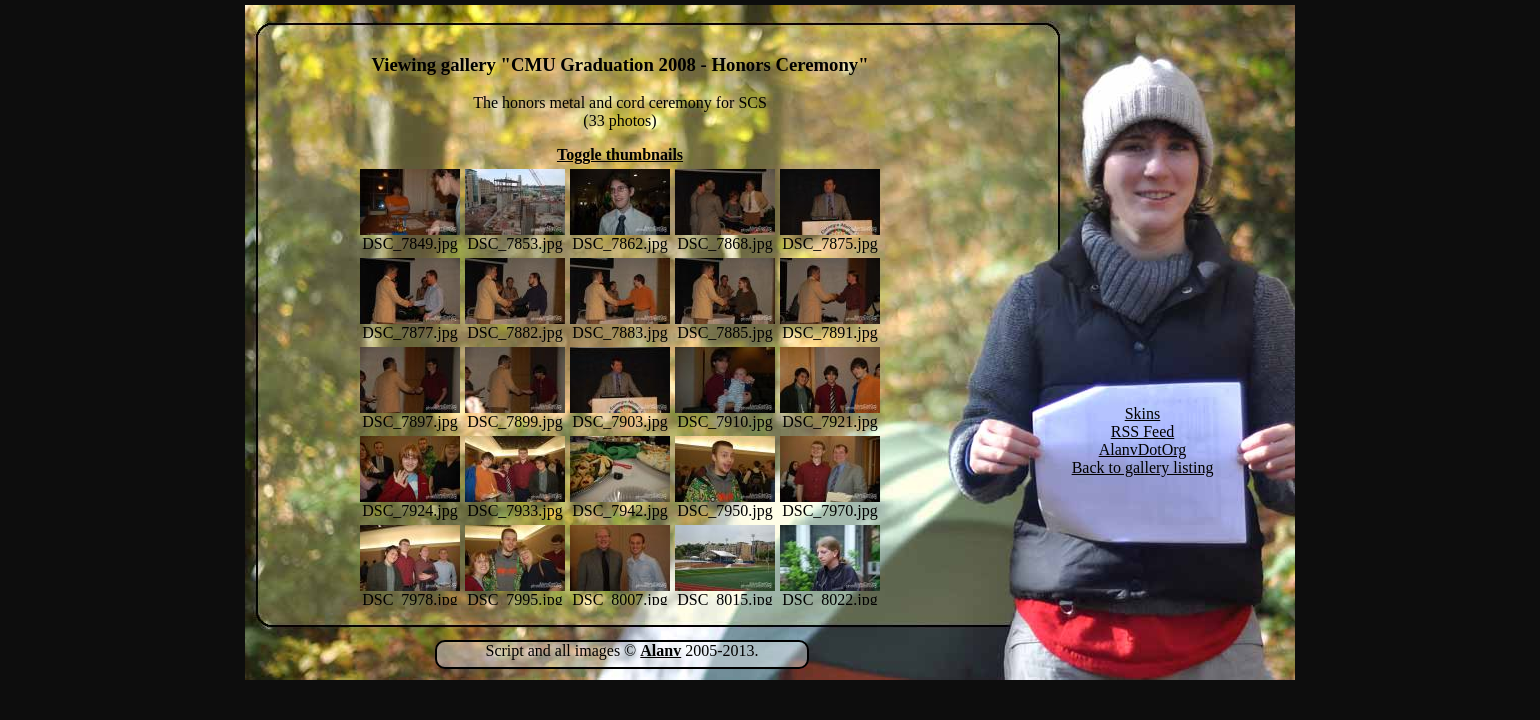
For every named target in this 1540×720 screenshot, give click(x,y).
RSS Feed (1143, 431)
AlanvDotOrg (1143, 449)
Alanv (660, 650)
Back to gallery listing (1143, 467)
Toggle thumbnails (620, 154)
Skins (1143, 413)
